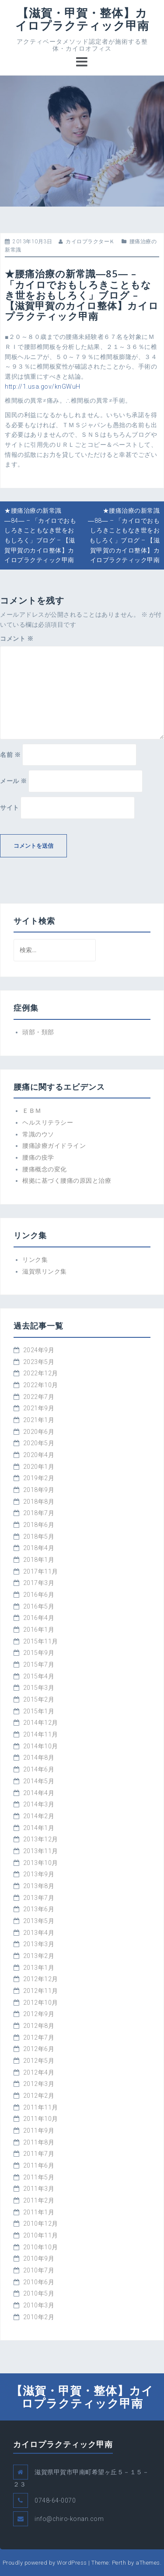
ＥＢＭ (32, 1110)
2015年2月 (39, 1699)
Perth (119, 2562)
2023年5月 (39, 1361)
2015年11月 (40, 1641)
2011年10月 (40, 2118)
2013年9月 (39, 1874)
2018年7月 (39, 1512)
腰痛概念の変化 (44, 1169)
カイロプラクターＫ (90, 241)
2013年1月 (39, 1967)
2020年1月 (39, 1466)
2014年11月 (40, 1734)
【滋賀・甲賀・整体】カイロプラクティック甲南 (82, 19)
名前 (10, 754)
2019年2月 (39, 1477)
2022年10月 (40, 1384)
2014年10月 (40, 1746)
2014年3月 (39, 1804)
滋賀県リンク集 (44, 1271)
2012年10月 (40, 2002)
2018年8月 (39, 1501)
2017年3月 (39, 1582)
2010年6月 (39, 2282)
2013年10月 (40, 1862)
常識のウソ (38, 1134)
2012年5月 (39, 2060)
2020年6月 (39, 1431)
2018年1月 (39, 1559)
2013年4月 (39, 1932)
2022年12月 (40, 1373)
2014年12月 (40, 1722)
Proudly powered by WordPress (45, 2562)
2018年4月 (39, 1547)
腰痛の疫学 (38, 1157)
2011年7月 (39, 2153)
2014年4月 (39, 1792)
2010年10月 (40, 2247)
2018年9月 (39, 1489)
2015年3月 (39, 1687)
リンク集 (35, 1259)
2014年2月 (39, 1816)
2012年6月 (39, 2048)
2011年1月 (39, 2212)
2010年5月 (39, 2293)
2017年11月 (40, 1571)
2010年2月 (39, 2317)
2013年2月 (39, 1955)
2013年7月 (39, 1897)
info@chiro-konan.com (69, 2518)
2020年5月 (39, 1443)
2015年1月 (39, 1711)
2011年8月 (39, 2142)
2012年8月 (39, 2025)
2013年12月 (40, 1839)
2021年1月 (39, 1419)
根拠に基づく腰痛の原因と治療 (66, 1180)
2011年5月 (39, 2177)
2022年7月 (39, 1396)
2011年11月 (40, 2107)
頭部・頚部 (38, 1032)
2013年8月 (39, 1885)
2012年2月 (39, 2095)
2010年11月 (40, 2235)
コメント (16, 638)
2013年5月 (39, 1920)
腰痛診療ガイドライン (54, 1145)
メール (13, 780)
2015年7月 (39, 1664)
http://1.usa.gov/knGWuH (42, 386)
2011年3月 (39, 2188)
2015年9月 (39, 1652)
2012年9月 (39, 2013)
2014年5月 (39, 1781)
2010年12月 (40, 2223)
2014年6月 (39, 1769)
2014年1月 (39, 1827)
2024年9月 (39, 1350)
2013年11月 (40, 1850)
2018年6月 (39, 1524)
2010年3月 (39, 2305)
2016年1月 (39, 1629)
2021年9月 (39, 1408)
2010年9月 (39, 2258)
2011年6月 (39, 2165)
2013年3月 (39, 1944)
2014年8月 (39, 1757)
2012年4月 (39, 2072)
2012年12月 (40, 1978)
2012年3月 (39, 2083)
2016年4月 (39, 1617)
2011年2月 (39, 2200)
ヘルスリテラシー (47, 1122)
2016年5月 (39, 1606)
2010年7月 (39, 2270)
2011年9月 (39, 2130)
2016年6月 (39, 1594)
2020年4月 (39, 1454)
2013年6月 (39, 1909)
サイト (9, 807)
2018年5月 (39, 1536)
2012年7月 (39, 2037)
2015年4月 (39, 1676)
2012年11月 (40, 1990)
